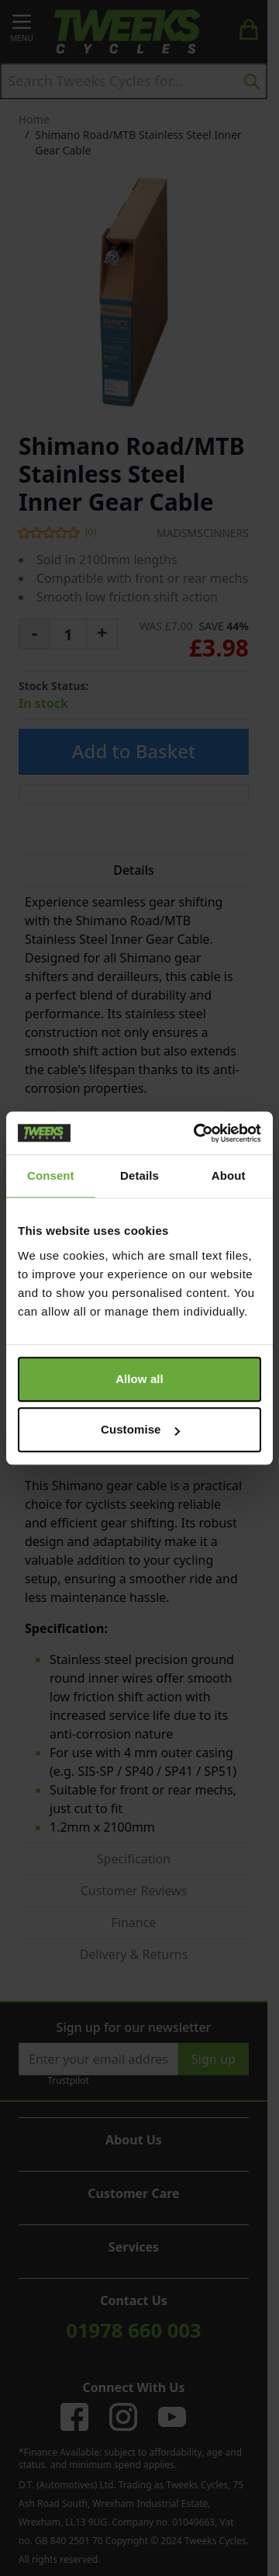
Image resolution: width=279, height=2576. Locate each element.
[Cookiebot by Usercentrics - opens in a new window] (197, 1133)
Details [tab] (139, 1175)
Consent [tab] (50, 1175)
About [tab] (229, 1175)
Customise (140, 1429)
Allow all (139, 1378)
